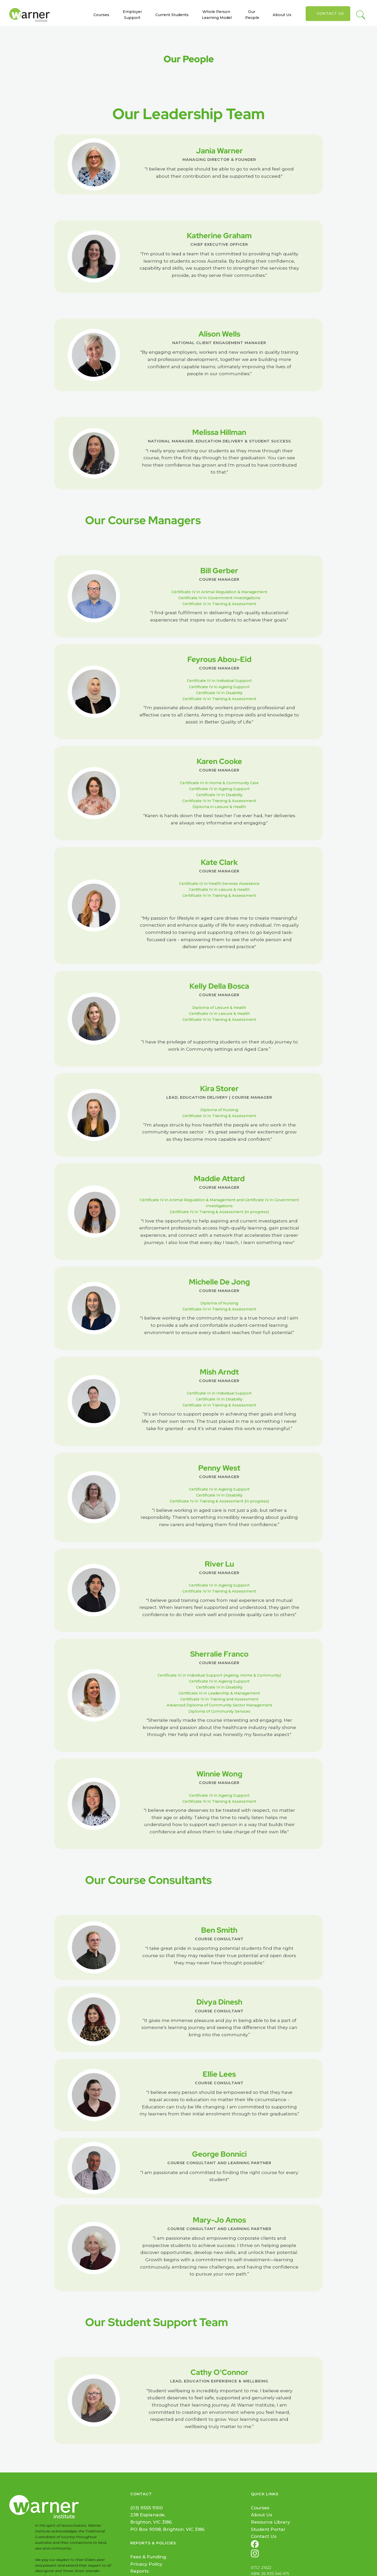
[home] (31, 15)
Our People (252, 14)
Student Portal (268, 2529)
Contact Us (330, 13)
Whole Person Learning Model (217, 14)
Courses (101, 14)
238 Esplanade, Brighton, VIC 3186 (151, 2518)
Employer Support (132, 14)
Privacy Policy (146, 2564)
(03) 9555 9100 (146, 2507)
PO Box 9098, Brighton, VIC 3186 (167, 2529)
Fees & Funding (148, 2556)
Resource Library (270, 2522)
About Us (282, 14)
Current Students (172, 14)
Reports (139, 2571)
